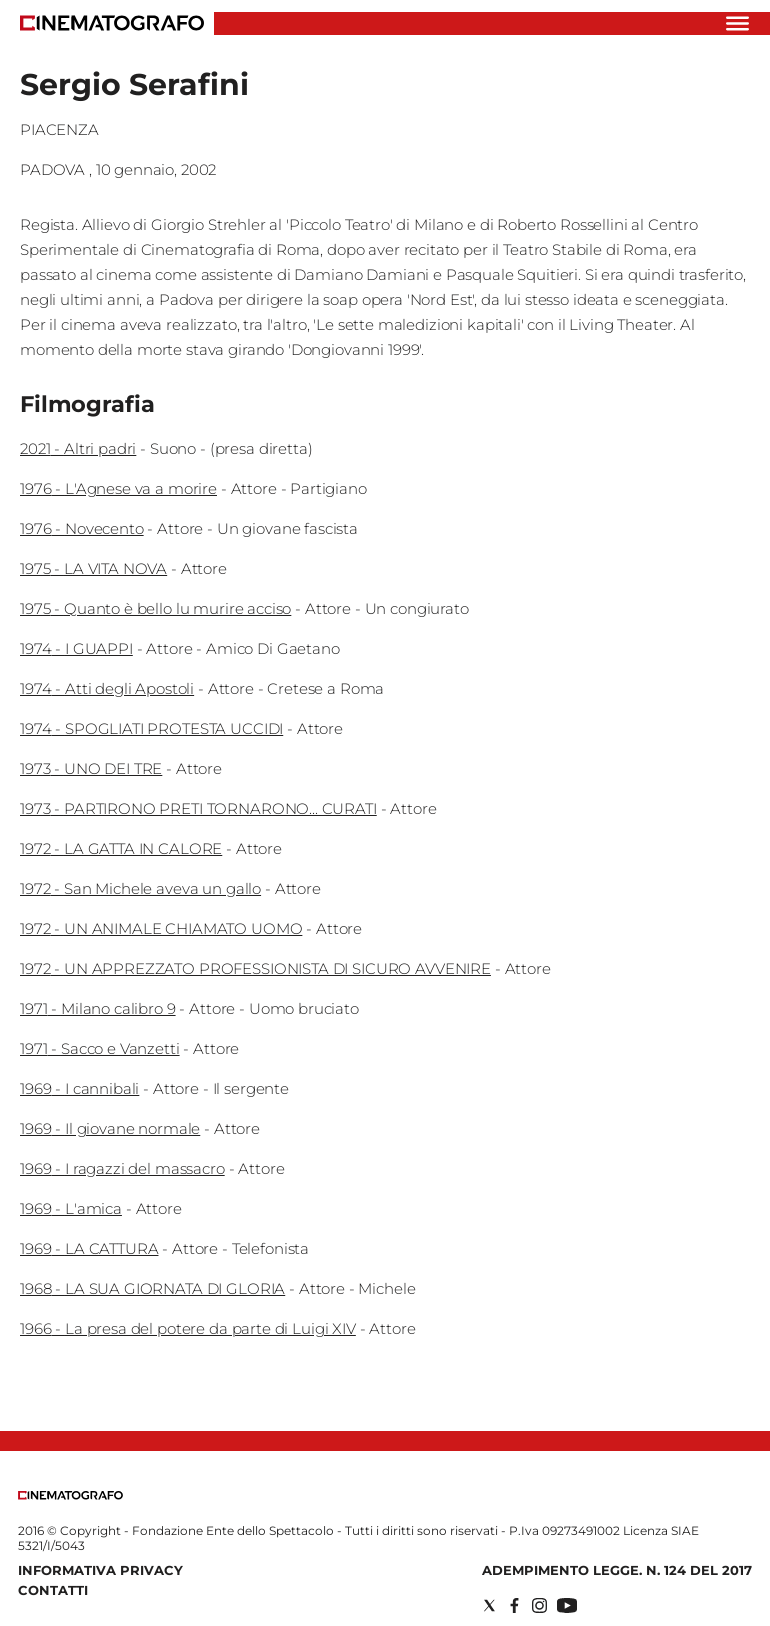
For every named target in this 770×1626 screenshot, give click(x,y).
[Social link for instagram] (539, 1605)
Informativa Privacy (100, 1570)
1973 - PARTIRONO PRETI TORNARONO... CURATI (198, 808)
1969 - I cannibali (79, 1088)
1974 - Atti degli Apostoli (107, 688)
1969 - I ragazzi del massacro (122, 1168)
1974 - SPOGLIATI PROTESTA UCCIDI (151, 728)
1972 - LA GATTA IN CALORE (121, 848)
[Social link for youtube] (567, 1605)
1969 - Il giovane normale (110, 1128)
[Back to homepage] (70, 1495)
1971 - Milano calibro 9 (98, 1008)
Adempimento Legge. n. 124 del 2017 (617, 1570)
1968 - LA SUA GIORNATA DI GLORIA (152, 1288)
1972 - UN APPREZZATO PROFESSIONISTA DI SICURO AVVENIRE (255, 968)
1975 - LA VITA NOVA (93, 568)
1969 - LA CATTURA (89, 1248)
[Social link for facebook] (514, 1605)
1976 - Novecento (82, 528)
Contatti (53, 1590)
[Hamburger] (737, 23)
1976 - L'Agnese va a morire (118, 488)
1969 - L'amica (71, 1208)
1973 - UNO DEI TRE (91, 768)
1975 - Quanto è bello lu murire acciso (155, 608)
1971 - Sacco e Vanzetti (100, 1048)
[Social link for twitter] (489, 1605)
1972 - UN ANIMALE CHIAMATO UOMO (161, 928)
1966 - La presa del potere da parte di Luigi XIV (188, 1328)
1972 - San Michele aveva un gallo (140, 888)
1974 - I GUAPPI (76, 648)
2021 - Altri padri (78, 448)
